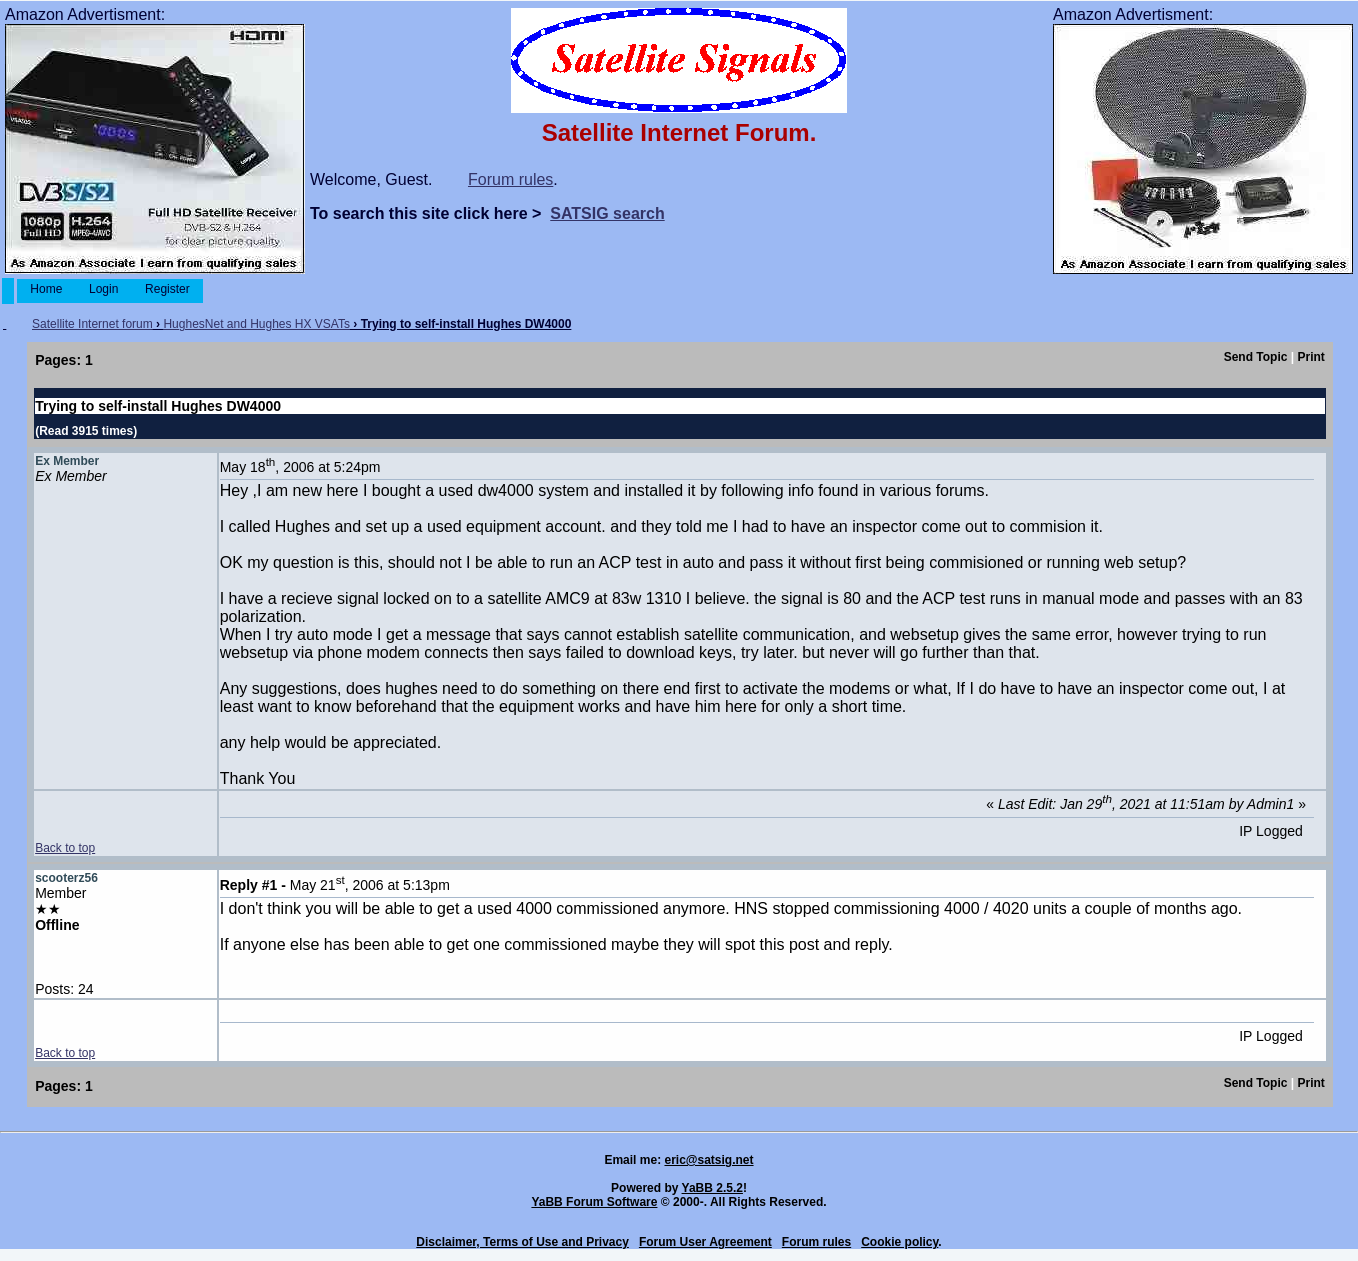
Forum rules (510, 179)
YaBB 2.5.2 (712, 1188)
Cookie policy (899, 1242)
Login (104, 289)
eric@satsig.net (708, 1160)
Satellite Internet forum (92, 324)
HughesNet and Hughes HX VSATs (256, 324)
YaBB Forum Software (594, 1202)
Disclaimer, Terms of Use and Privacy (522, 1242)
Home (46, 289)
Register (167, 289)
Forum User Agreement (705, 1242)
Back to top (65, 848)
